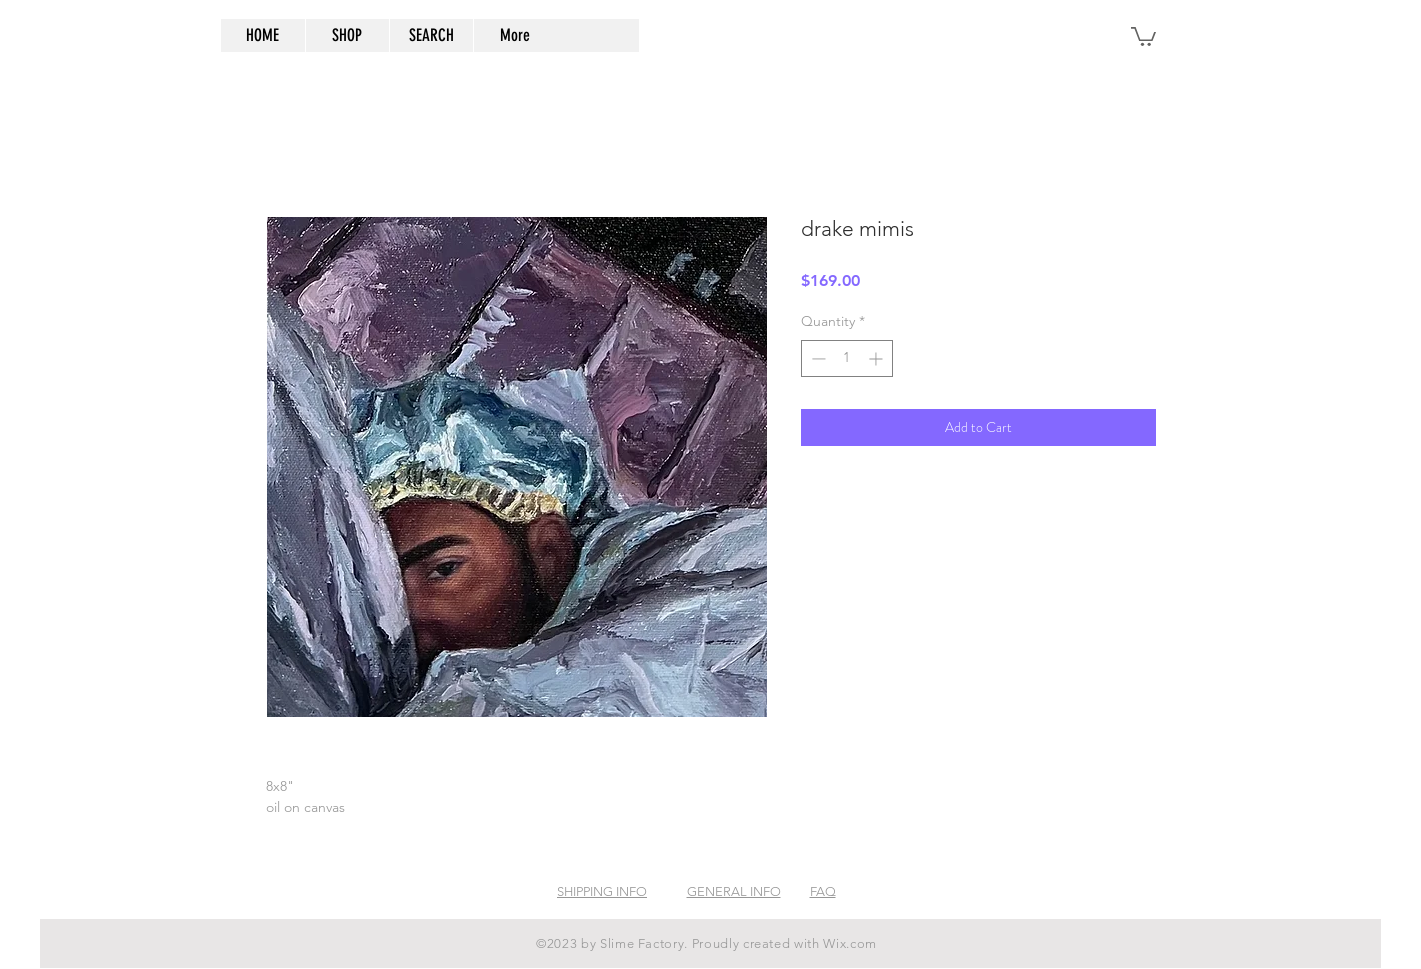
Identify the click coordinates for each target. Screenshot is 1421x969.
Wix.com (850, 943)
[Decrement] (816, 358)
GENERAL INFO (734, 891)
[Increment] (877, 358)
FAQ (823, 891)
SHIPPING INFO (602, 891)
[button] (1143, 35)
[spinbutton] (847, 358)
